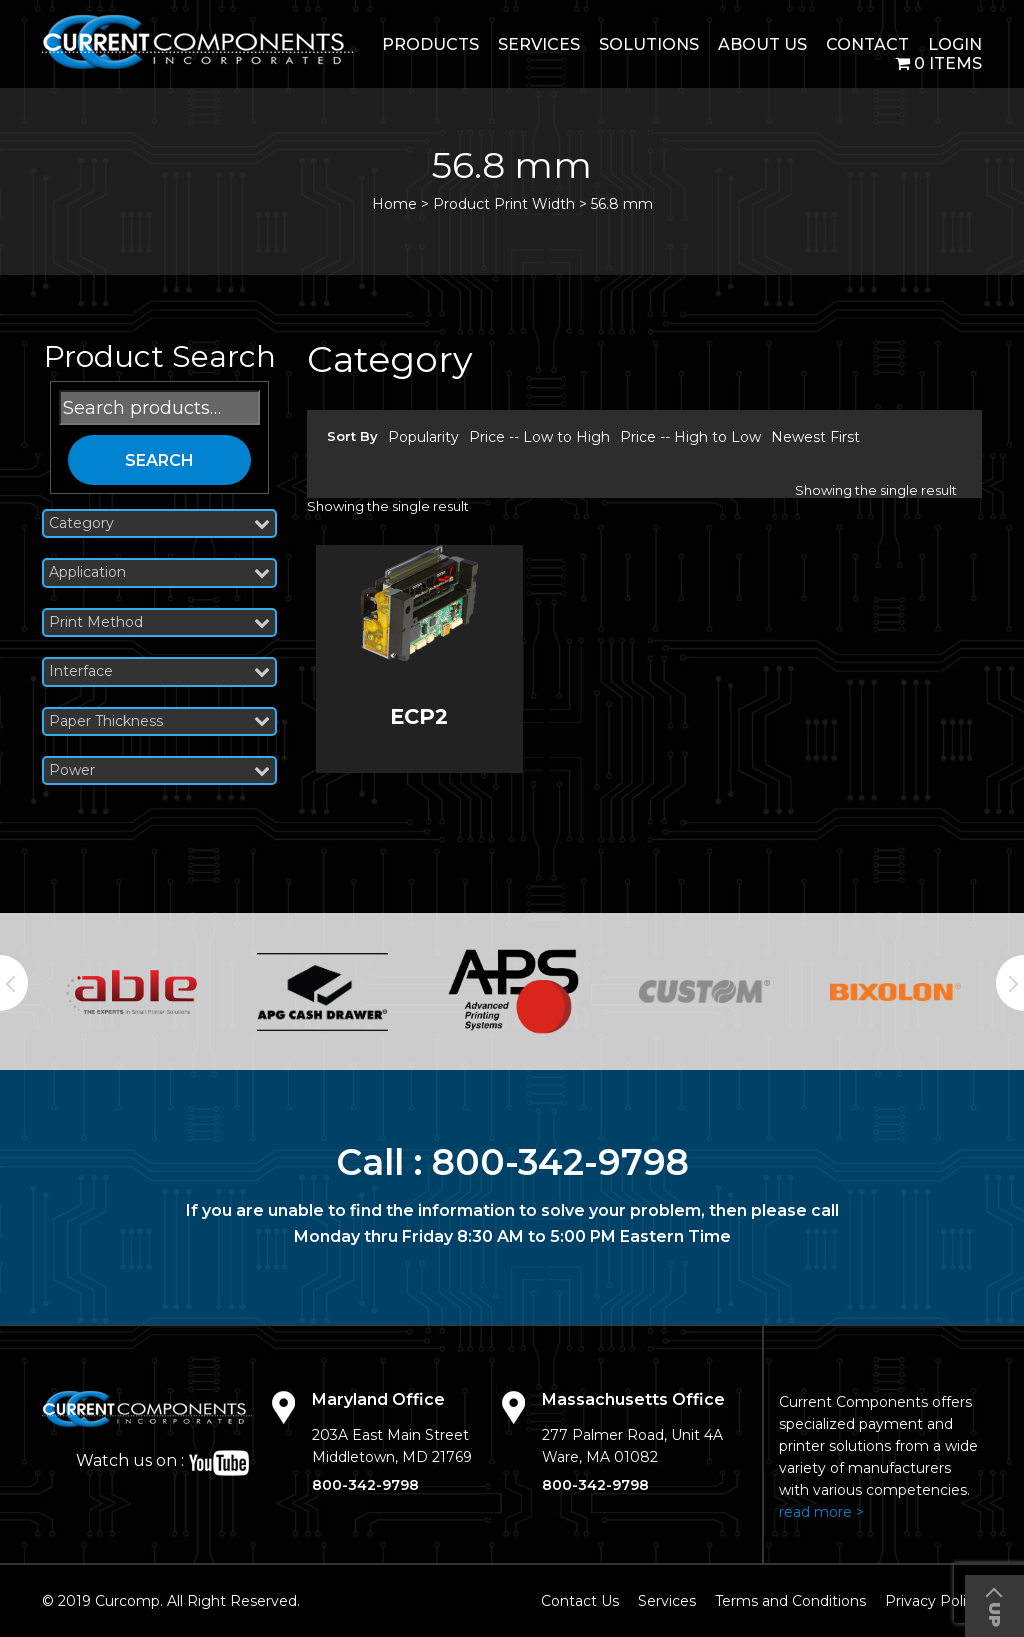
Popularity (423, 437)
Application (159, 572)
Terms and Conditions (790, 1601)
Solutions (649, 44)
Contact (867, 44)
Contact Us (580, 1601)
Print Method (159, 622)
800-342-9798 (560, 1162)
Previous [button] (14, 983)
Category (159, 523)
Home (394, 204)
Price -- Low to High (539, 437)
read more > (821, 1512)
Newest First (815, 437)
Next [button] (1010, 983)
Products (430, 44)
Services (539, 44)
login (955, 44)
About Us (762, 44)
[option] (131, 992)
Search (159, 460)
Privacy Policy (933, 1601)
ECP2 (419, 716)
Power (159, 770)
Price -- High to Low (690, 437)
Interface (159, 671)
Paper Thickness (159, 721)
